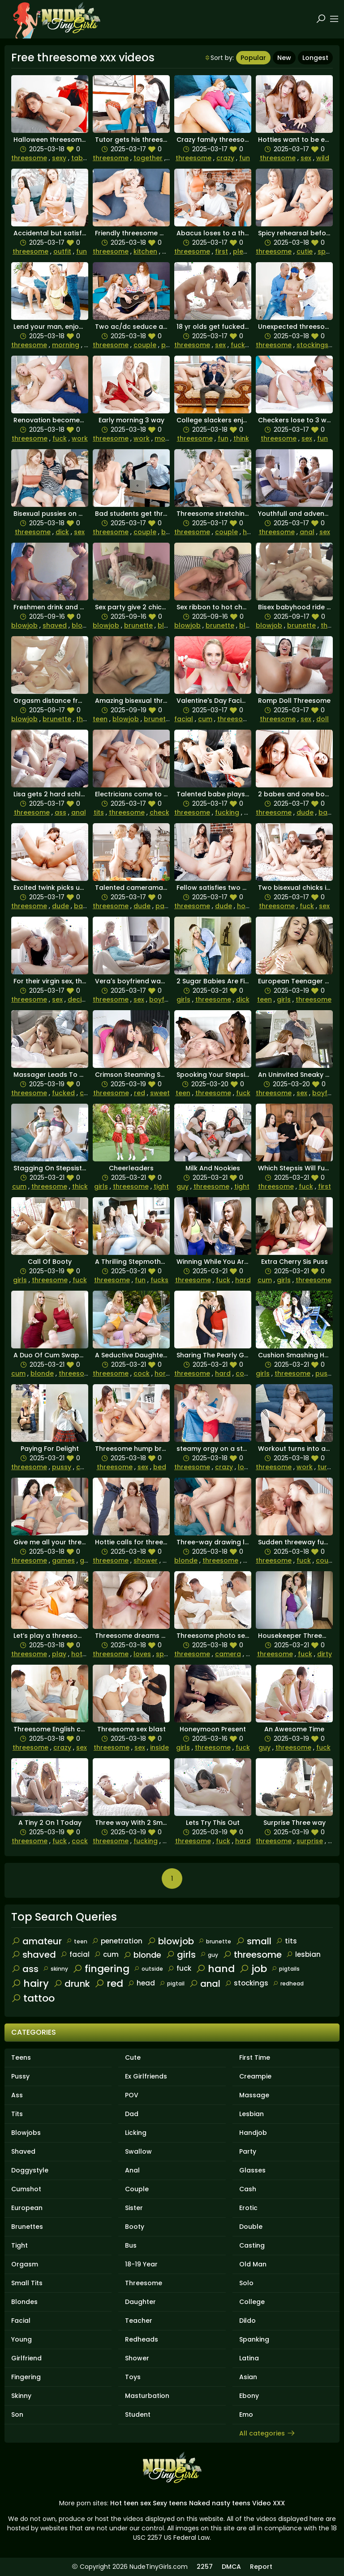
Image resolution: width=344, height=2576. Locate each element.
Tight (19, 2245)
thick (80, 1186)
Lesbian (251, 2113)
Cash (247, 2189)
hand (215, 1969)
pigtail (172, 1983)
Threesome (143, 2282)
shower (145, 1560)
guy (182, 1186)
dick (62, 531)
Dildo (247, 2320)
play (59, 1653)
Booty (134, 2226)
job (253, 1969)
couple (144, 344)
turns (326, 1466)
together (148, 157)
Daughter (140, 2301)
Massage (254, 2095)
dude (305, 812)
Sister (134, 2207)
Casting (252, 2245)
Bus (131, 2245)
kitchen (145, 251)
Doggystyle (29, 2170)
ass (60, 812)
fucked (242, 344)
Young (21, 2339)
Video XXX (268, 2503)
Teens (21, 2057)
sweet (160, 1092)
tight (161, 1186)
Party (247, 2151)
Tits (17, 2113)
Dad (131, 2113)
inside (159, 1747)
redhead (288, 1983)
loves (246, 1466)
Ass (17, 2095)
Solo (246, 2282)
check (159, 812)
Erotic (248, 2207)
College (252, 2301)
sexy (59, 157)
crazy (225, 157)
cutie (305, 251)
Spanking (254, 2339)
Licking (135, 2132)
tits (99, 812)
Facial (20, 2320)
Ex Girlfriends (146, 2076)
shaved (55, 625)
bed (159, 1466)
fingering (101, 1969)
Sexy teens (170, 2503)
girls (183, 999)
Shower (137, 2358)
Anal (132, 2170)
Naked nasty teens (219, 2503)
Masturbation (147, 2395)
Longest (315, 57)
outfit (62, 251)
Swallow (138, 2151)
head (141, 1983)
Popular (253, 57)
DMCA (231, 2566)
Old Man (253, 2264)
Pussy (20, 2076)
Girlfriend (26, 2358)
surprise (310, 1840)
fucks (159, 1279)
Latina (249, 2358)
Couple (137, 2189)
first (221, 251)
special (329, 251)
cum (205, 718)
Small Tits (27, 2282)
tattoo (33, 1998)
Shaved (23, 2151)
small (253, 1941)
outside (148, 1968)
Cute (133, 2057)
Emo (246, 2414)
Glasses (252, 2170)
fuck (59, 438)
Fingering (26, 2376)
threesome (29, 157)
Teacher (138, 2320)
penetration (117, 1941)
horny (164, 1373)
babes (329, 812)
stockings (312, 344)
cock (88, 1092)
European (27, 2207)
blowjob (24, 625)
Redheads (141, 2339)
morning (65, 344)
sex (306, 157)
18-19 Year (141, 2264)
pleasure (247, 251)
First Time (254, 2057)
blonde (83, 625)
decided (81, 999)
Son (17, 2414)
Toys (133, 2376)
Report (261, 2566)
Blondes (24, 2301)
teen (100, 718)
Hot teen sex (130, 2503)
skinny (55, 1968)
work (80, 438)
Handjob (253, 2132)
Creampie (255, 2076)
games (63, 1560)
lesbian (303, 1954)
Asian (248, 2376)
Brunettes (27, 2226)
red (139, 1092)
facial (183, 718)
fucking (227, 812)
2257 (205, 2566)
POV (131, 2095)
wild (322, 157)
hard (243, 1279)
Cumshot (26, 2189)
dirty (324, 1653)
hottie (246, 905)
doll (322, 718)
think (241, 438)
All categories (267, 2433)
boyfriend (165, 999)
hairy (30, 1983)
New (284, 57)
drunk (71, 1983)
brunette (138, 625)
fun (244, 157)
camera (228, 1653)
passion (168, 905)
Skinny (21, 2395)
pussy (325, 1373)
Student (137, 2414)
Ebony (249, 2395)
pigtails (285, 1968)
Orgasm (24, 2264)
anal (307, 531)
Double (250, 2226)
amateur (36, 1941)
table (80, 157)
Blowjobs (26, 2132)
